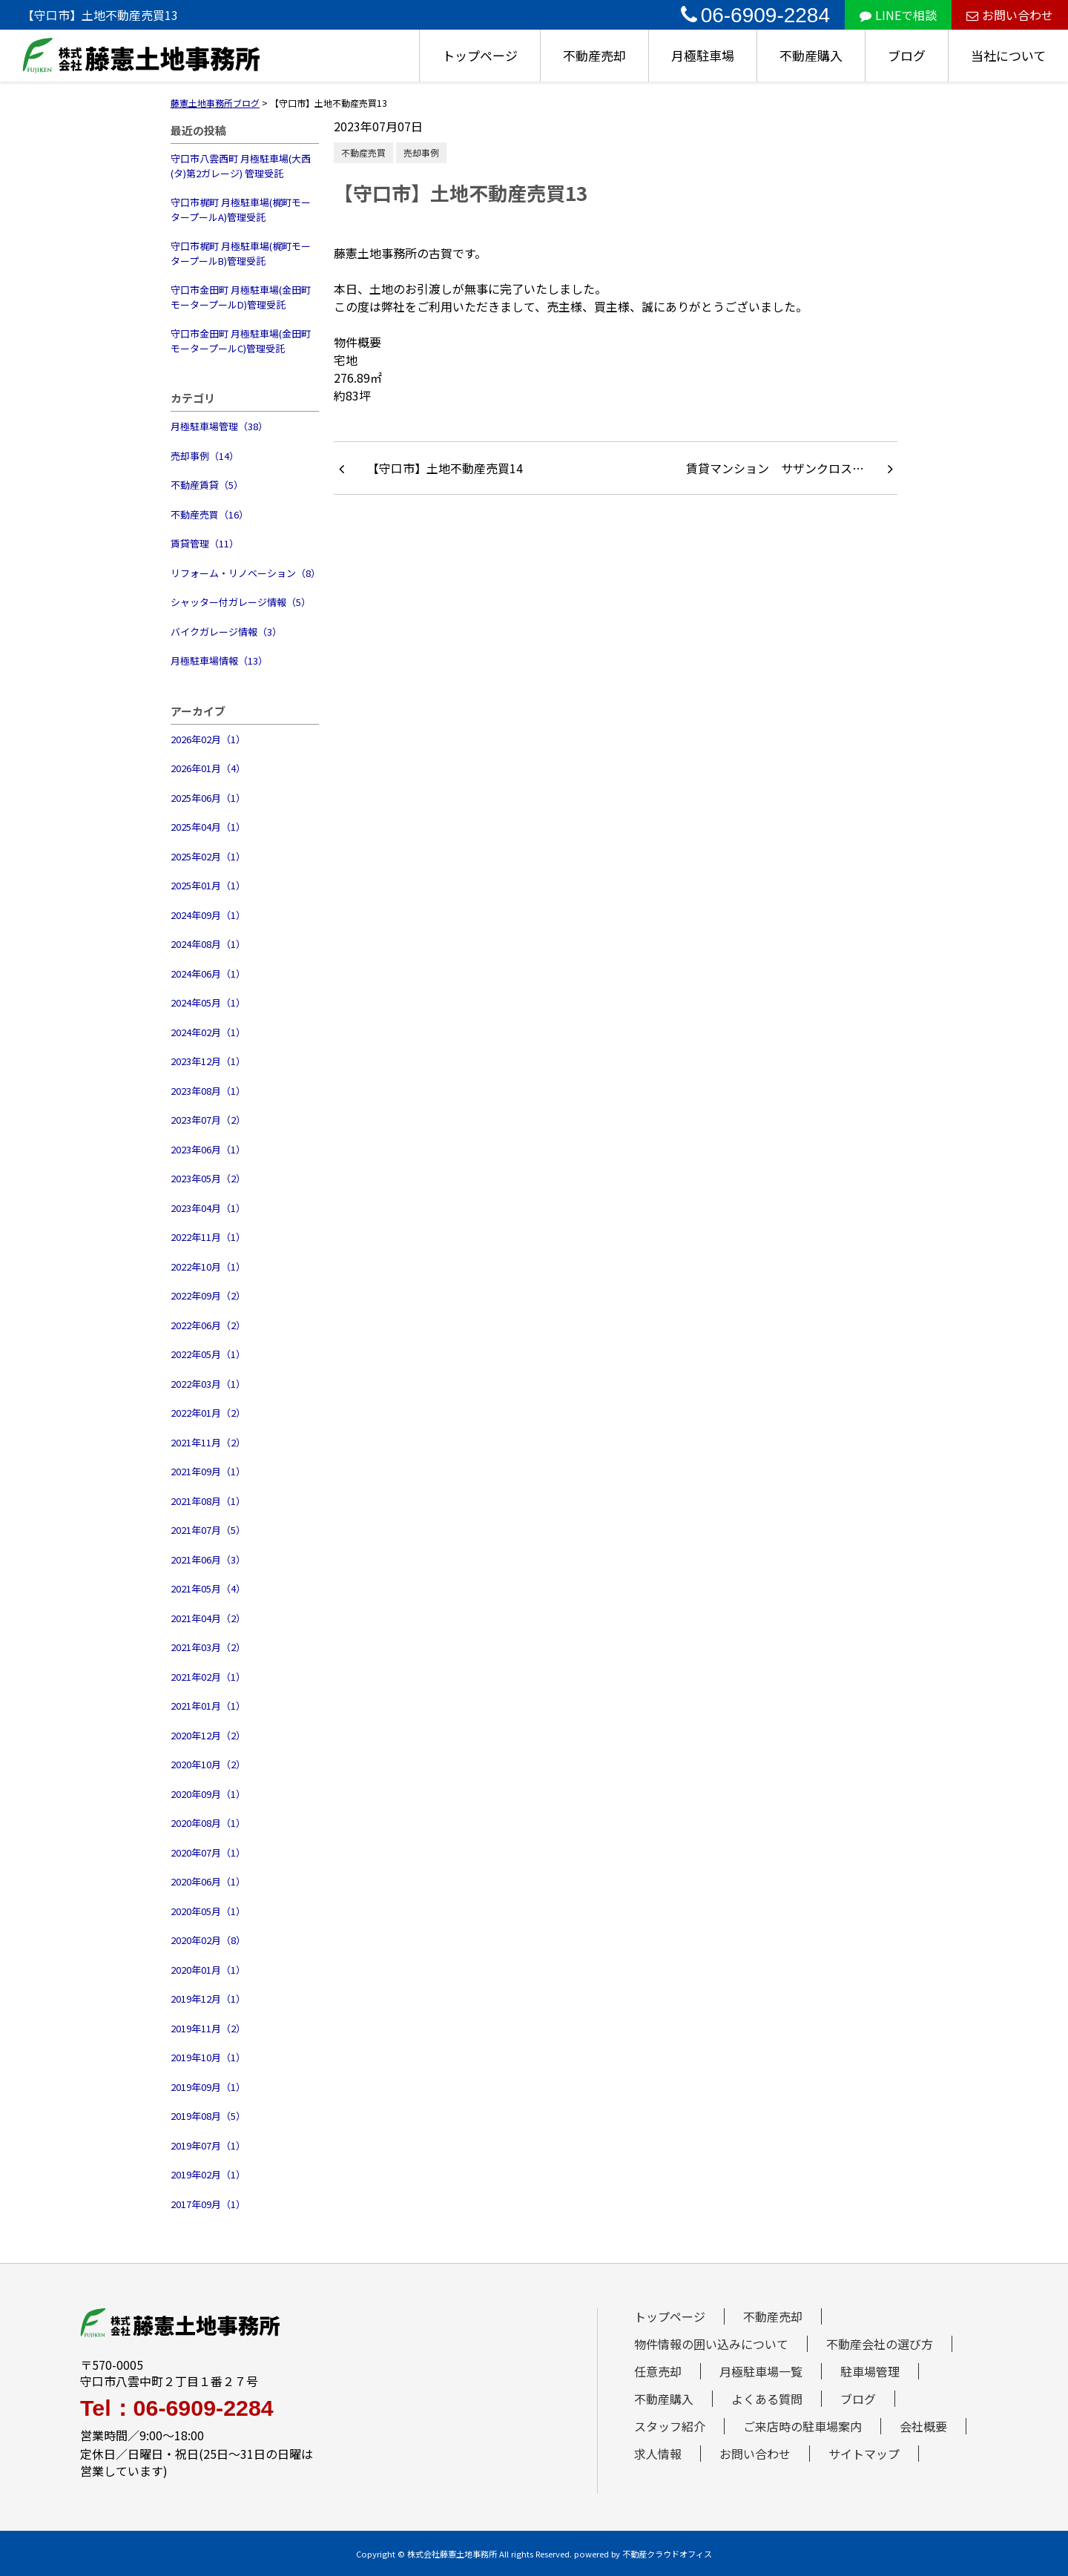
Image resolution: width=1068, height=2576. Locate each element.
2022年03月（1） (208, 1384)
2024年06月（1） (208, 973)
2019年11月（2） (208, 2028)
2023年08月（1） (208, 1091)
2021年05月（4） (208, 1588)
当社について (1008, 55)
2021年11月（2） (208, 1442)
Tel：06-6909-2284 (177, 2408)
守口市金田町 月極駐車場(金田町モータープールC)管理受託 (241, 340)
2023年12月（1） (208, 1061)
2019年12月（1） (208, 1999)
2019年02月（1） (208, 2174)
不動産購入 (811, 55)
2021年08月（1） (208, 1501)
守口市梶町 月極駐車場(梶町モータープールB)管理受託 (241, 253)
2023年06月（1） (208, 1149)
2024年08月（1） (208, 944)
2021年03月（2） (208, 1647)
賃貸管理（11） (205, 543)
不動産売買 (363, 152)
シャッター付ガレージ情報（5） (241, 602)
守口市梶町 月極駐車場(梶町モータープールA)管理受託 (241, 209)
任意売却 (658, 2371)
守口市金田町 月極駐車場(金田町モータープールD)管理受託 (241, 297)
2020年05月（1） (208, 1911)
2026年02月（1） (208, 739)
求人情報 (658, 2453)
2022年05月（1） (208, 1354)
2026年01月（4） (208, 768)
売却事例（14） (205, 456)
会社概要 (923, 2426)
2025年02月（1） (208, 856)
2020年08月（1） (208, 1823)
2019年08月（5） (208, 2116)
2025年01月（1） (208, 885)
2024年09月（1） (208, 915)
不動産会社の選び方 (879, 2344)
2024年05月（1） (208, 1002)
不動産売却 (594, 55)
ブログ (907, 55)
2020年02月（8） (208, 1940)
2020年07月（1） (208, 1852)
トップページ (480, 55)
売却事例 (421, 152)
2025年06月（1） (208, 798)
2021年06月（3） (208, 1559)
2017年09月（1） (208, 2204)
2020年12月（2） (208, 1735)
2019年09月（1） (208, 2087)
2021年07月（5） (208, 1530)
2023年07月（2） (208, 1120)
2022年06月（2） (208, 1325)
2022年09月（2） (208, 1295)
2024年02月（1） (208, 1032)
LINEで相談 (898, 15)
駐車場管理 (870, 2371)
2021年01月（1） (208, 1706)
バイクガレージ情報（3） (226, 632)
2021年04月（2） (208, 1618)
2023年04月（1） (208, 1208)
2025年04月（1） (208, 827)
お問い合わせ (1009, 15)
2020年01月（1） (208, 1970)
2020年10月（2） (208, 1764)
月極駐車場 (702, 55)
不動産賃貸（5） (207, 485)
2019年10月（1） (208, 2057)
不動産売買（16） (209, 514)
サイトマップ (864, 2453)
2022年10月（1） (208, 1266)
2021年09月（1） (208, 1471)
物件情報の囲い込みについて (711, 2344)
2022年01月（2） (208, 1413)
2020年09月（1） (208, 1794)
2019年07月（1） (208, 2145)
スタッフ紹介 (669, 2426)
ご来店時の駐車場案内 (802, 2426)
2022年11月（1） (208, 1237)
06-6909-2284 (755, 15)
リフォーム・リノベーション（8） (245, 573)
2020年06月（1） (208, 1881)
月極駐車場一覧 (760, 2371)
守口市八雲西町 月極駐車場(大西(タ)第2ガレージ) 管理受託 (241, 165)
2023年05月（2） (208, 1178)
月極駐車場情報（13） (219, 660)
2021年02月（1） (208, 1677)
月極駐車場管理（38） (219, 426)
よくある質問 (766, 2399)
